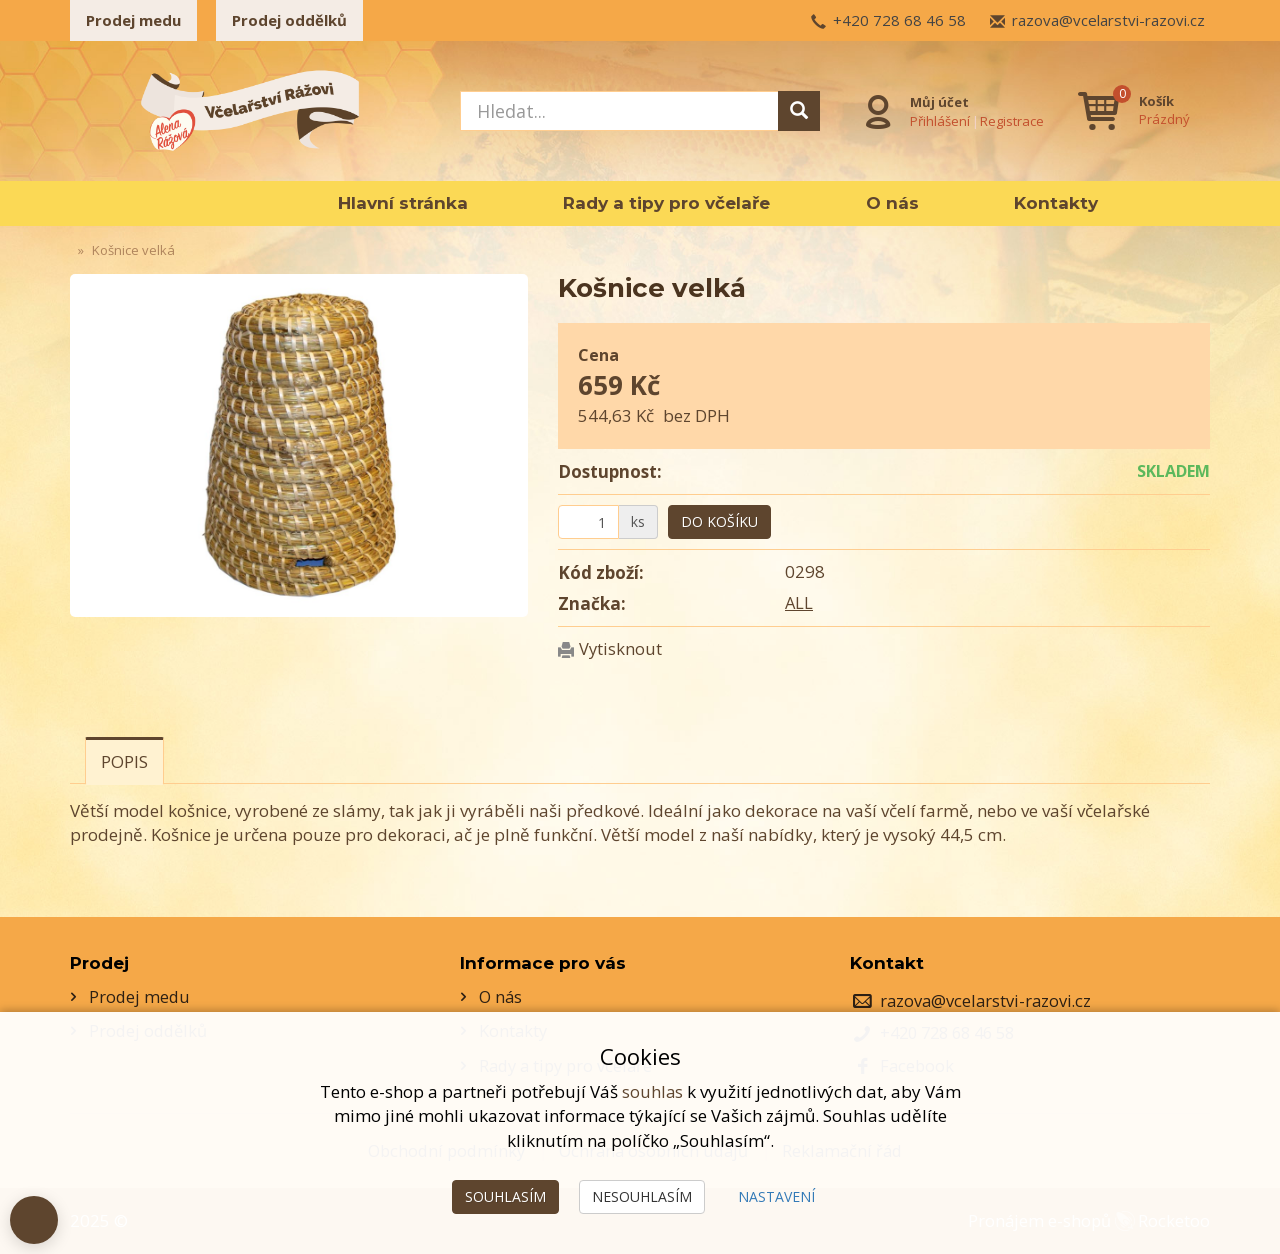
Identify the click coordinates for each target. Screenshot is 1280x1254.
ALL (799, 602)
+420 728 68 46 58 (899, 20)
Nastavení (776, 1196)
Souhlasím (505, 1196)
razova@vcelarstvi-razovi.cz (1108, 20)
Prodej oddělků (289, 20)
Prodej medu (133, 20)
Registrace (1010, 119)
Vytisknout (622, 648)
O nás (892, 203)
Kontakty (1056, 203)
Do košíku (719, 521)
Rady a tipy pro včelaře (666, 203)
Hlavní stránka (403, 203)
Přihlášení (938, 119)
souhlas (652, 1091)
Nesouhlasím (642, 1196)
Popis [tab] (124, 761)
